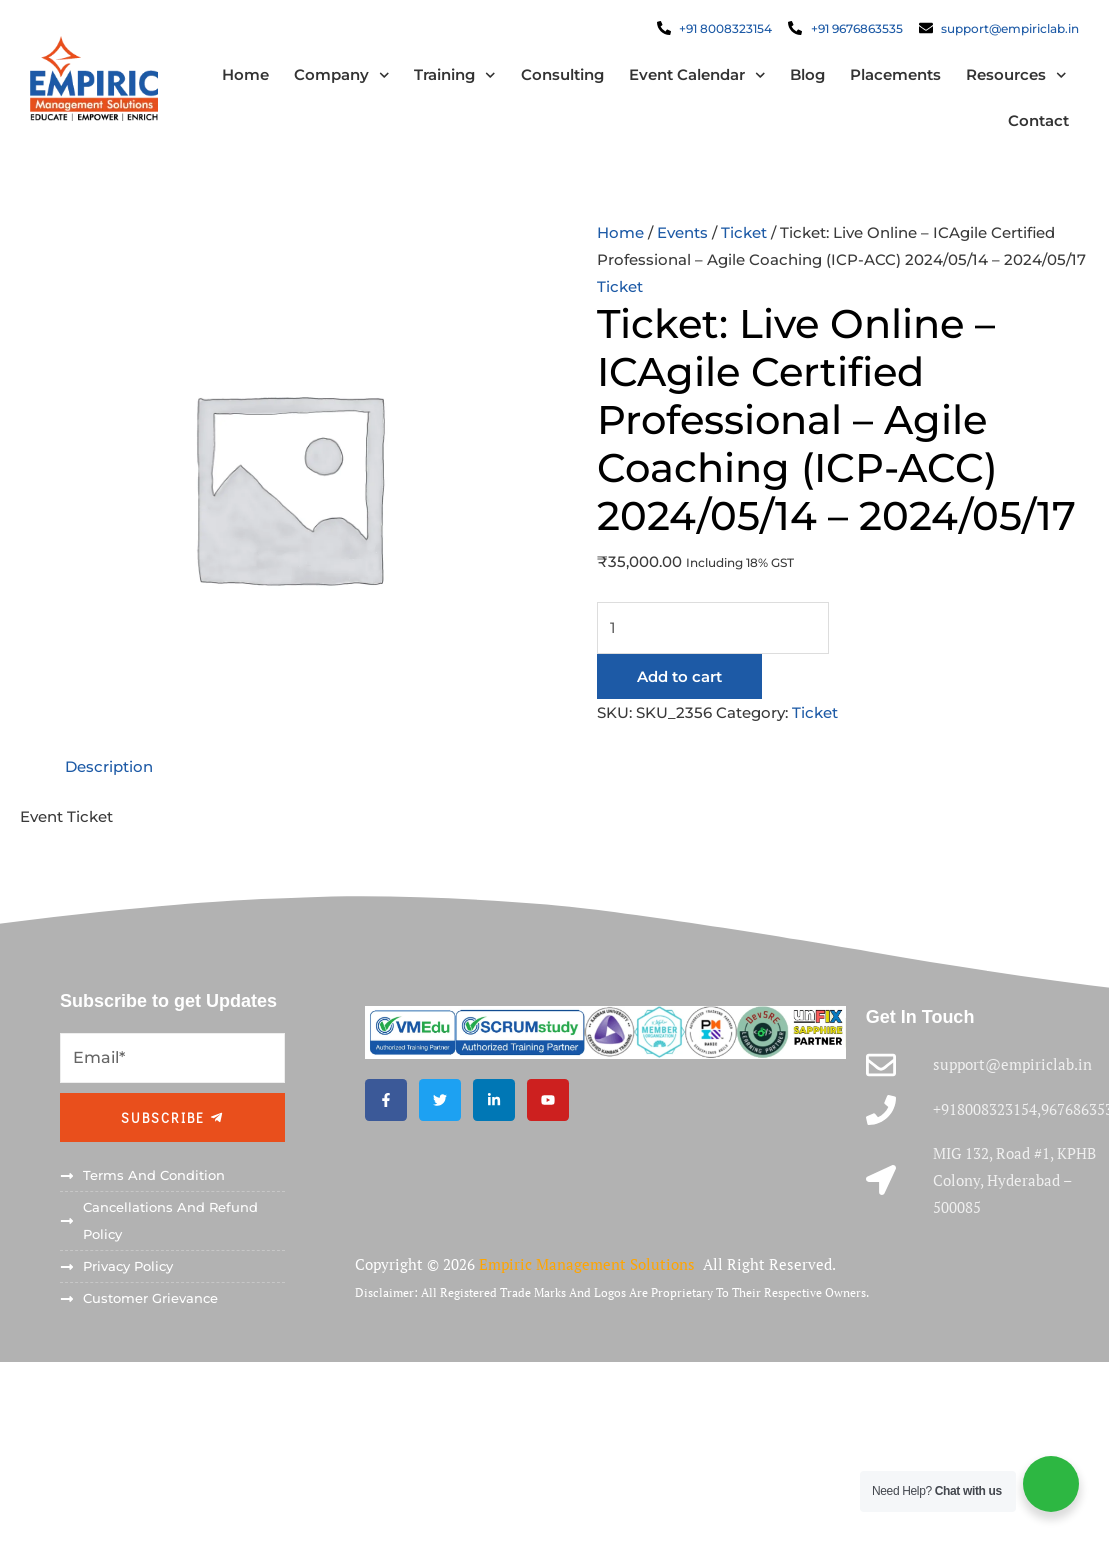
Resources (1016, 75)
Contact (1038, 120)
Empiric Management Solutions (589, 1264)
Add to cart (679, 676)
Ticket (744, 232)
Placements (895, 74)
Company (341, 75)
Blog (807, 74)
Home (244, 74)
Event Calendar (696, 75)
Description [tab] (109, 767)
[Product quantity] (713, 628)
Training (455, 75)
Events (682, 232)
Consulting (561, 74)
